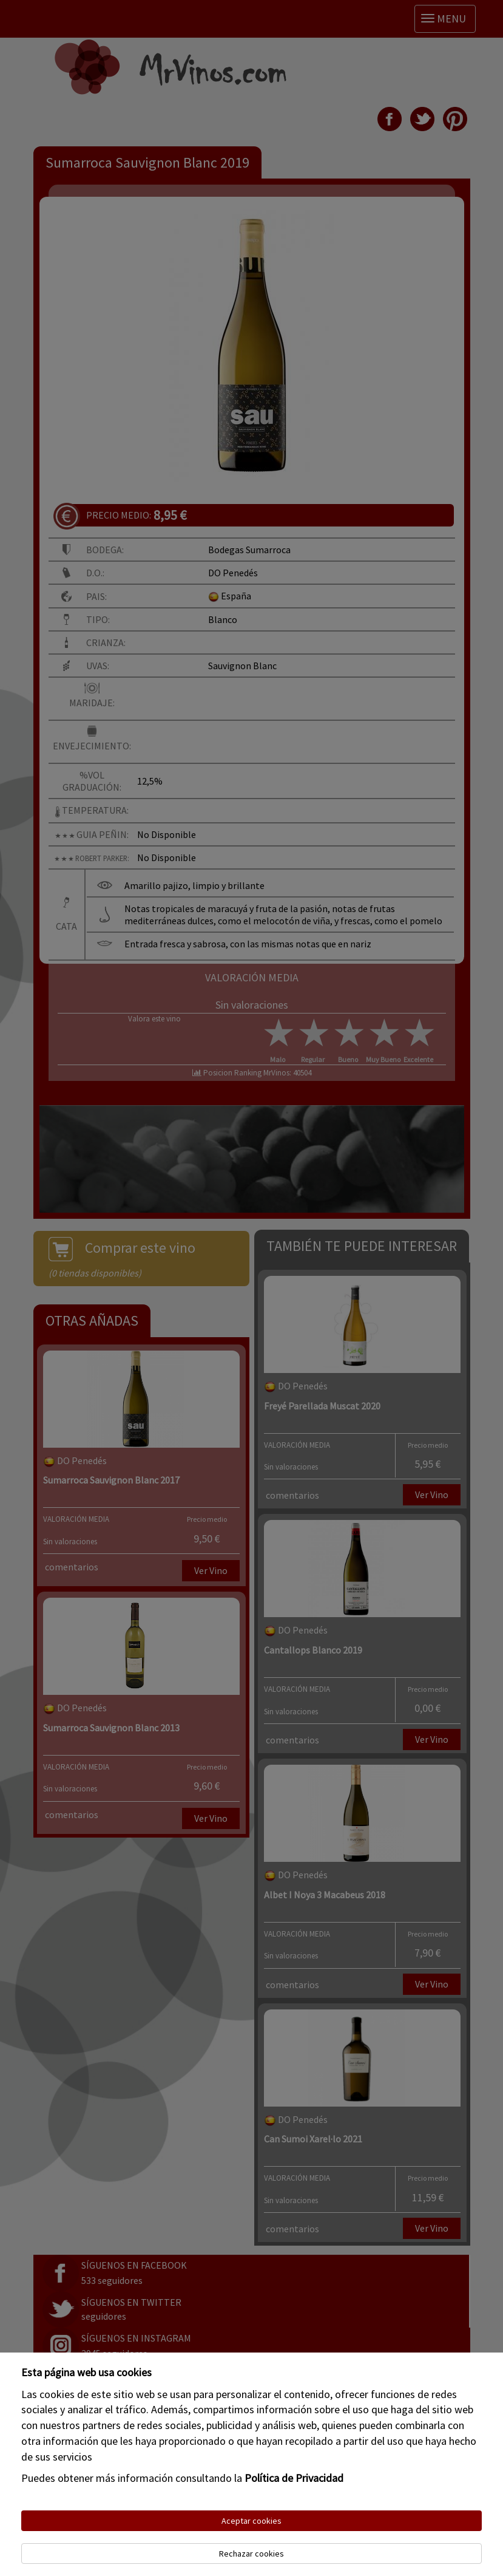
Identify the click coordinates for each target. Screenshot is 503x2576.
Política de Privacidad (294, 2478)
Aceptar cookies (251, 2520)
